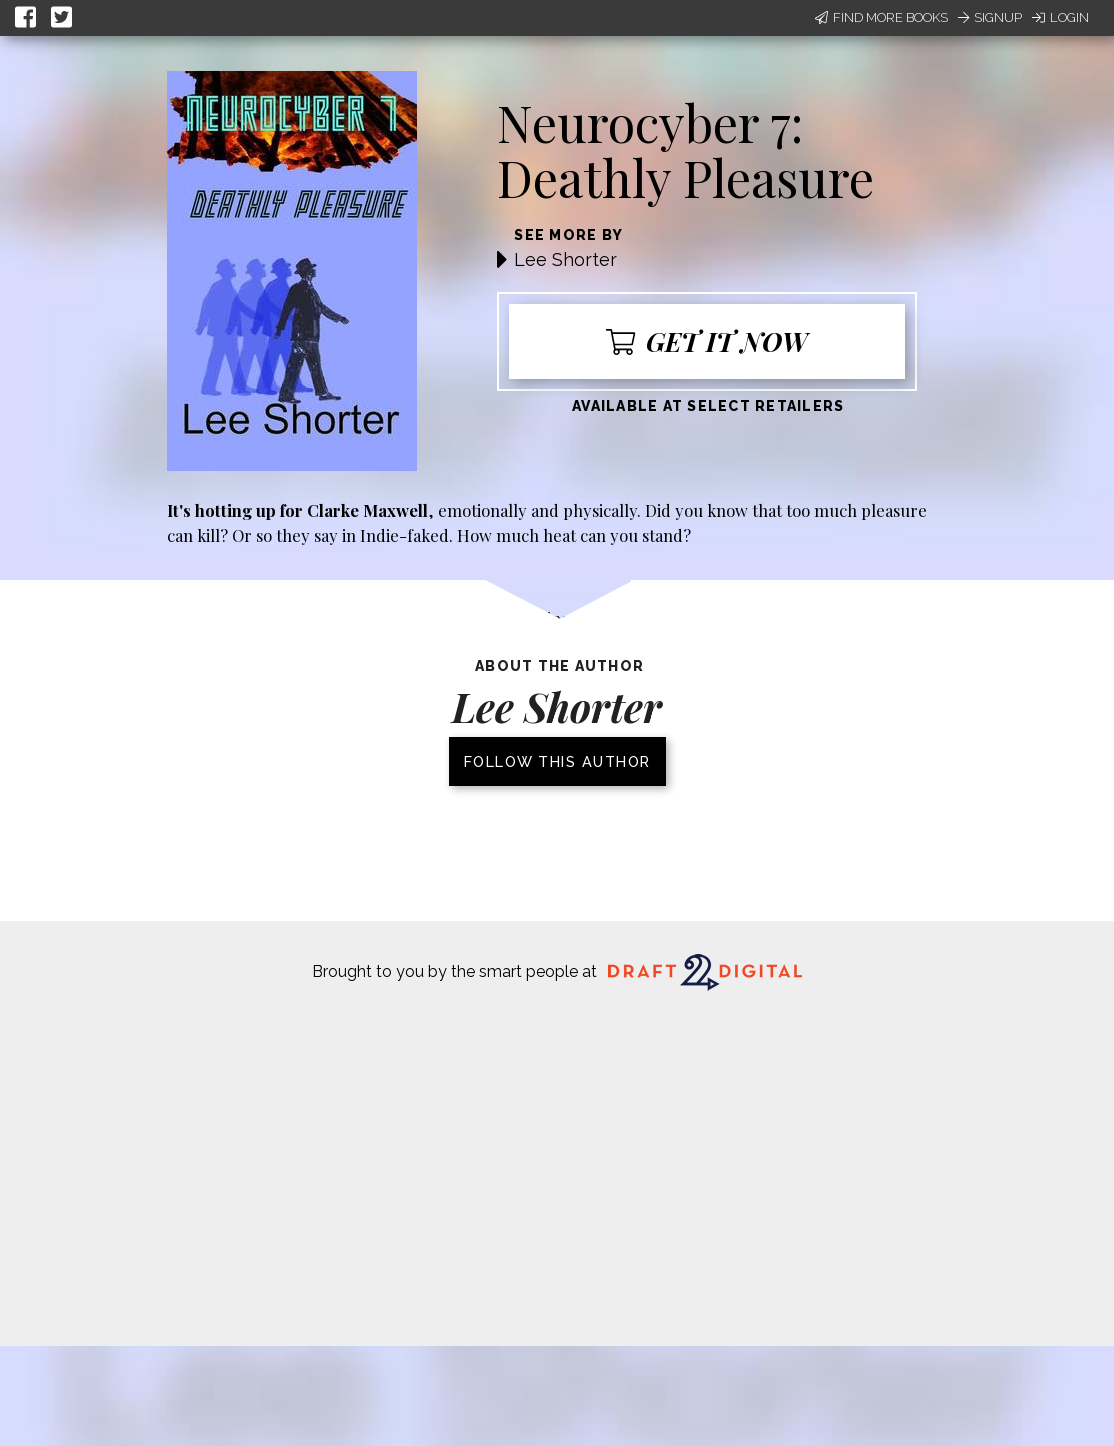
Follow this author (557, 761)
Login (1060, 17)
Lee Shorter (565, 259)
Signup (990, 17)
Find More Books (881, 17)
